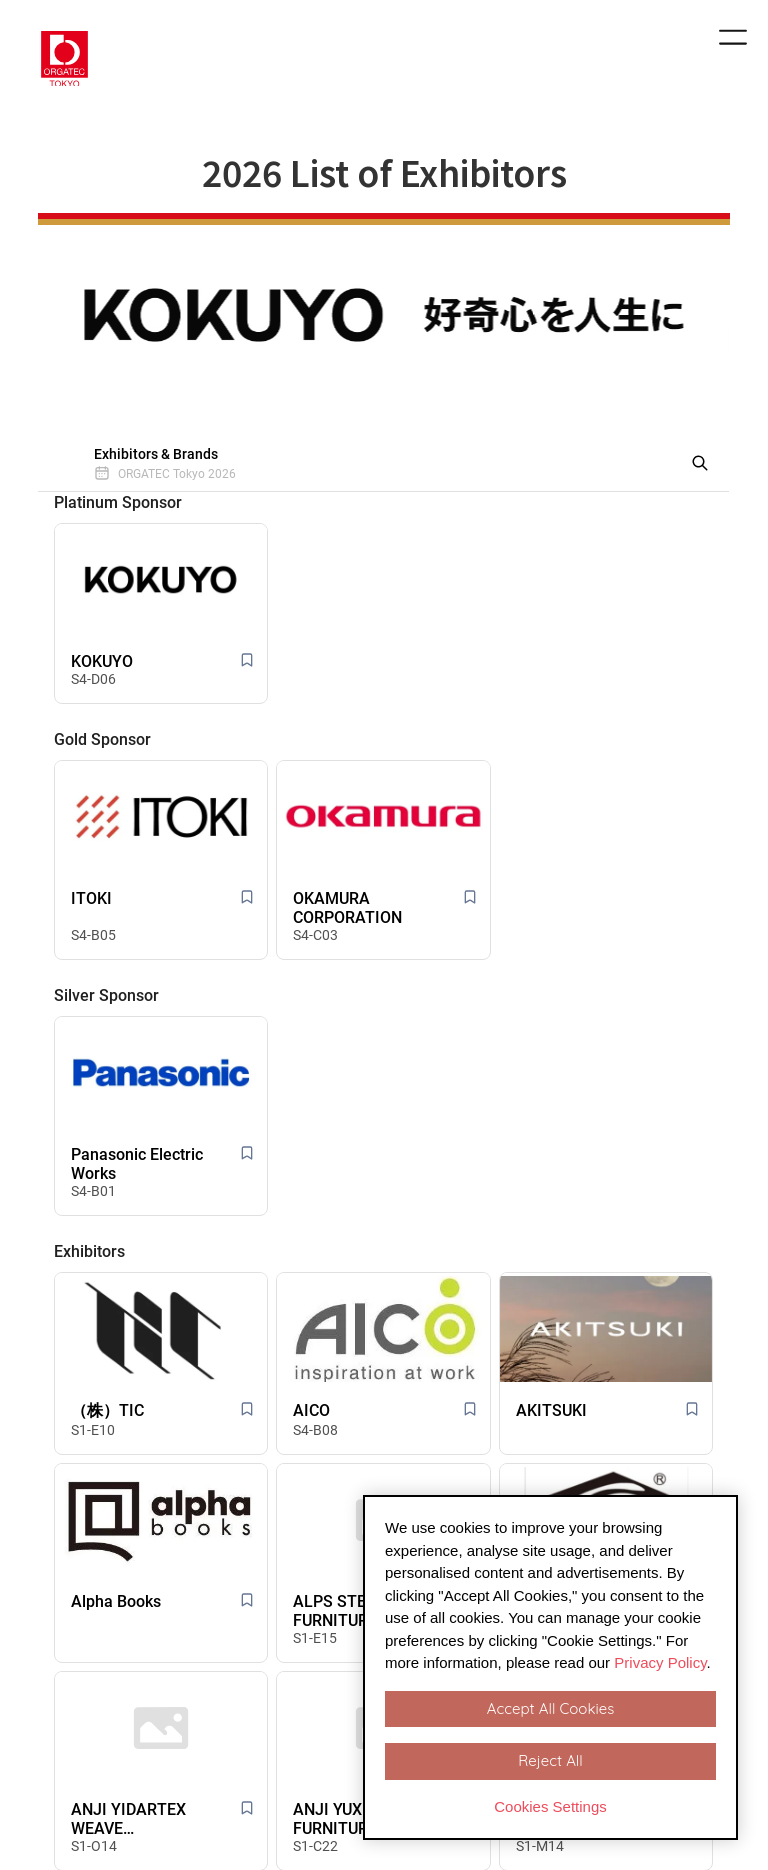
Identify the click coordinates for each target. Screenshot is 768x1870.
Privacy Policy (660, 1662)
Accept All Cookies (550, 1708)
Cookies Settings (550, 1806)
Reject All (550, 1760)
